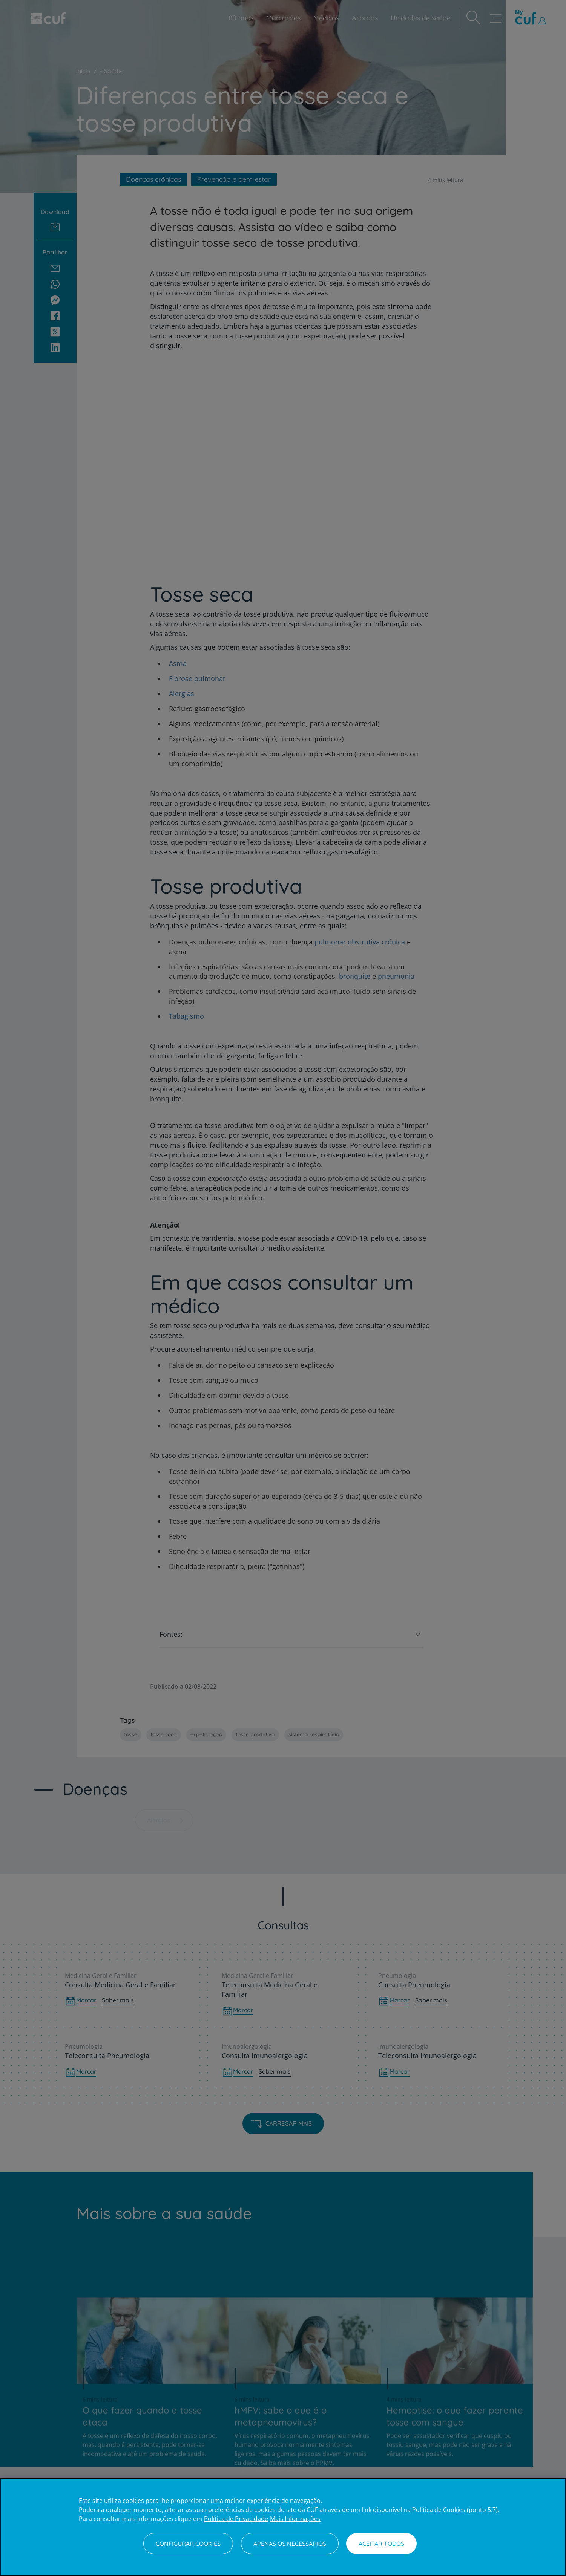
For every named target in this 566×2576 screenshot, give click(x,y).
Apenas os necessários (289, 2543)
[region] (283, 2527)
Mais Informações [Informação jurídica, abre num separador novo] (295, 2519)
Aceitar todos (381, 2543)
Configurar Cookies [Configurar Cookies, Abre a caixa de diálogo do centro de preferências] (188, 2543)
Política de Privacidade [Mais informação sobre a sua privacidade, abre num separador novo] (236, 2519)
